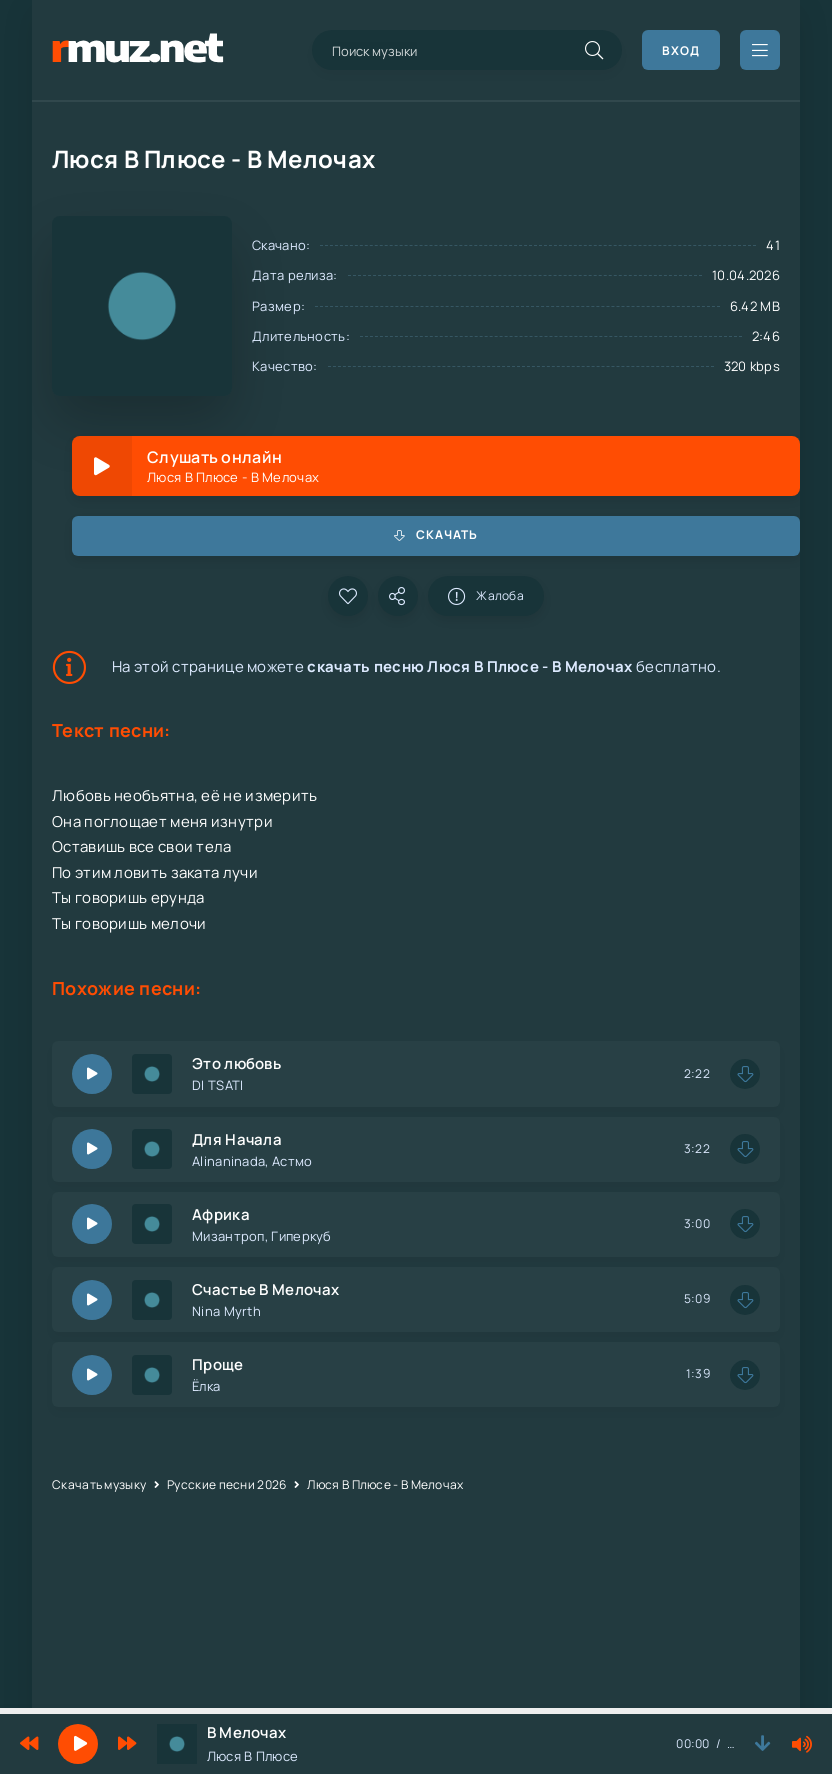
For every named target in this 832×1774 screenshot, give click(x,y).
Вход (681, 50)
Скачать (436, 534)
